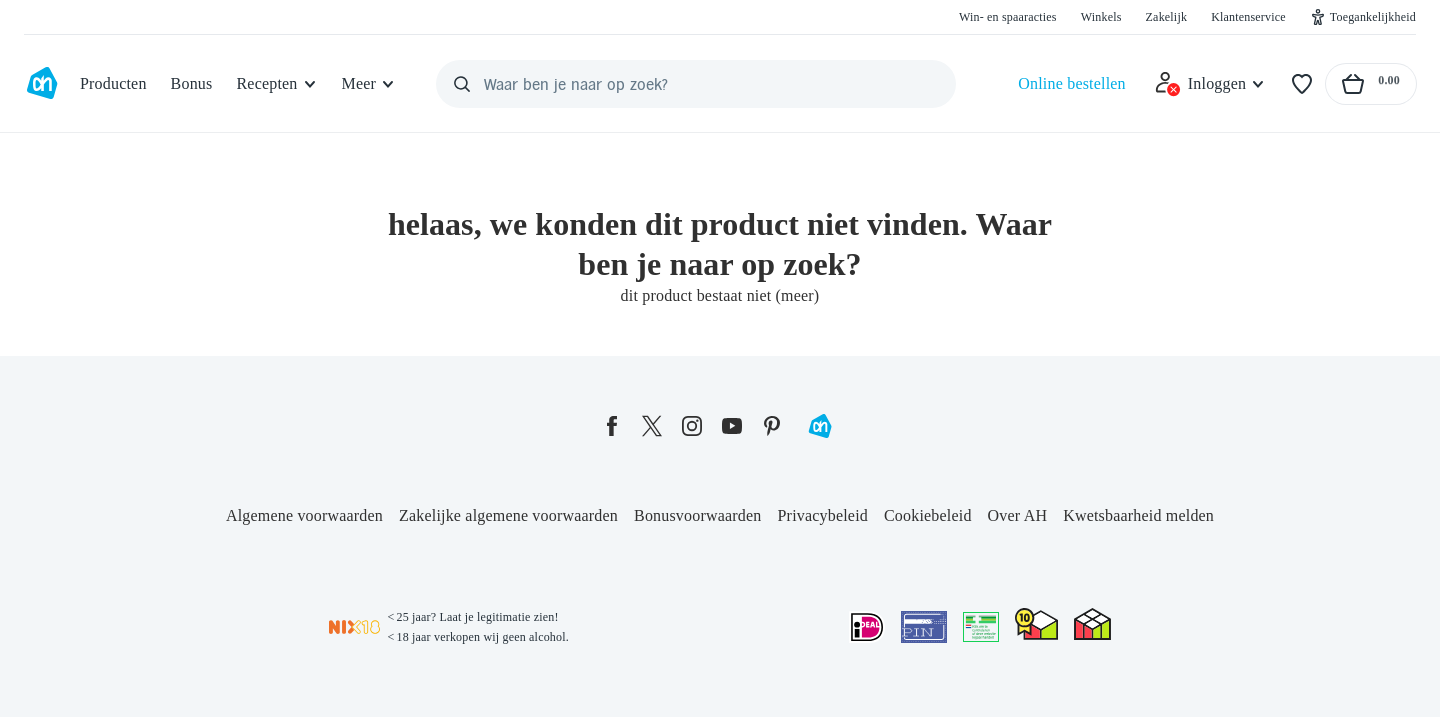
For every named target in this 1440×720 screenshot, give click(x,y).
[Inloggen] (1210, 84)
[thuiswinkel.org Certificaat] (1036, 624)
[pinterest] (772, 426)
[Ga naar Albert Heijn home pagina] (42, 84)
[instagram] (692, 426)
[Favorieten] (1302, 84)
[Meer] (369, 84)
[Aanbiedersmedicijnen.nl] (981, 627)
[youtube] (732, 426)
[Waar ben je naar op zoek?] (696, 84)
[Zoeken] (462, 84)
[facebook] (612, 426)
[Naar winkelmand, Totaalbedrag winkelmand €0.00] (1371, 84)
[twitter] (652, 426)
